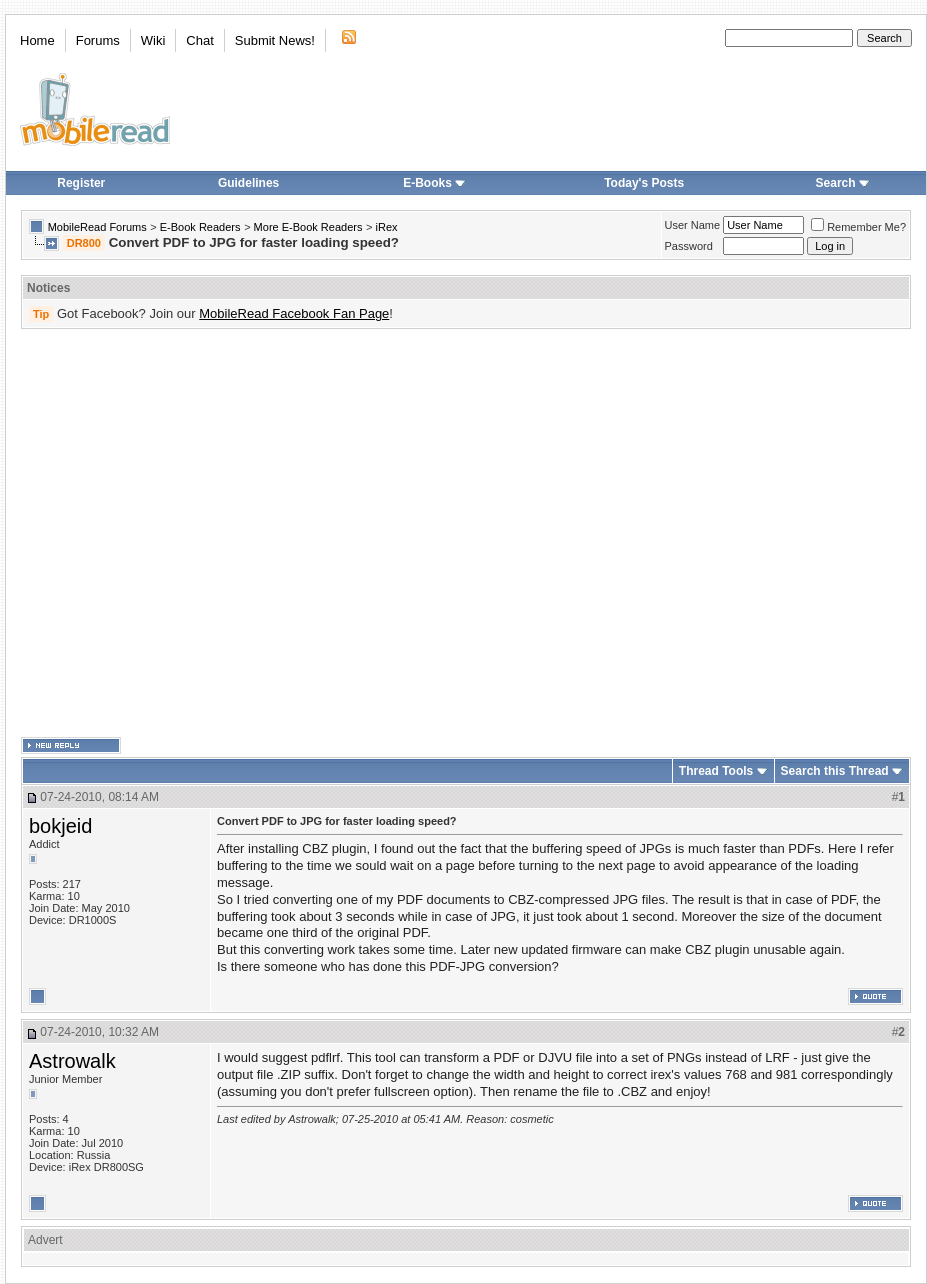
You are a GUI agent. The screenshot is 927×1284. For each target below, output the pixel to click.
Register (81, 183)
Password (689, 246)
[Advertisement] (187, 533)
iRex (387, 227)
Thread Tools (716, 771)
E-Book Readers (200, 227)
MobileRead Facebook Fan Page (294, 313)
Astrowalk (72, 1061)
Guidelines (248, 183)
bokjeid (60, 826)
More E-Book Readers (308, 227)
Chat (199, 40)
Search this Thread (835, 771)
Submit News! (275, 40)
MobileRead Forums (97, 227)
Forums (98, 40)
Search (843, 183)
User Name (693, 225)
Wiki (153, 40)
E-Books (434, 183)
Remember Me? (858, 227)
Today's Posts (644, 183)
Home (37, 40)
